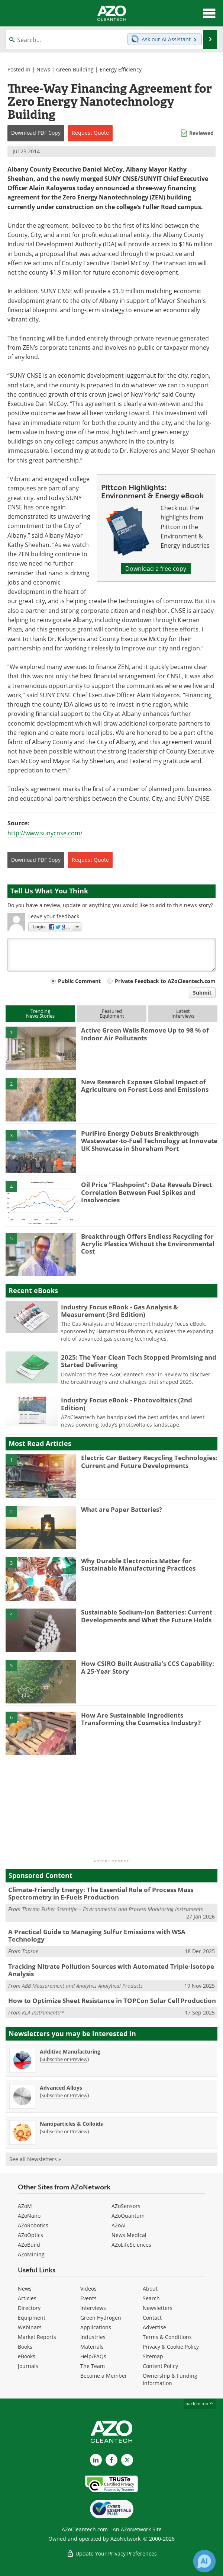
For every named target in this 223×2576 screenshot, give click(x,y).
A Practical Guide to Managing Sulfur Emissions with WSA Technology (96, 1935)
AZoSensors (126, 2205)
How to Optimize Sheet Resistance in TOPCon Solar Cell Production (112, 2000)
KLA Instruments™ (43, 2012)
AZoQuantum (128, 2215)
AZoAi (119, 2225)
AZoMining (31, 2254)
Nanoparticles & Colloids (71, 2123)
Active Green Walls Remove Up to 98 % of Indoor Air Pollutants (145, 1034)
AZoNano (29, 2215)
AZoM (25, 2205)
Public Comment (79, 981)
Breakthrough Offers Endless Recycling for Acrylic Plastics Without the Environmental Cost (147, 1244)
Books (25, 2346)
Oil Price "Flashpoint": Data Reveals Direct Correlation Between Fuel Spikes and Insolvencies (146, 1192)
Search (151, 2298)
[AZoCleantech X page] (127, 2460)
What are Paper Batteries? (121, 1509)
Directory (29, 2307)
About (150, 2288)
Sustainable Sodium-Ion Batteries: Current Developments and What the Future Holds (146, 1616)
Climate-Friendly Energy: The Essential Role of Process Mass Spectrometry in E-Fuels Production (100, 1893)
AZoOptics (30, 2235)
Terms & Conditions (167, 2336)
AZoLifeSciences (131, 2244)
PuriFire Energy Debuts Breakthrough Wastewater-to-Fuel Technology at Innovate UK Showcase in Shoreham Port (149, 1141)
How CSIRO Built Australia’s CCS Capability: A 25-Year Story (147, 1667)
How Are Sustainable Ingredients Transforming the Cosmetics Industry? (141, 1719)
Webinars (30, 2327)
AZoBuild (29, 2244)
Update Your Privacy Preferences (112, 2553)
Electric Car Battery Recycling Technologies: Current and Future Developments (149, 1461)
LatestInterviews (182, 1013)
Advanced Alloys (61, 2087)
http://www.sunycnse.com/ (45, 833)
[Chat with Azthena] (204, 2561)
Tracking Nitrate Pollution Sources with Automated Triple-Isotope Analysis (111, 1970)
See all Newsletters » (35, 2159)
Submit (202, 992)
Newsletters (157, 2307)
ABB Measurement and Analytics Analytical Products (82, 1985)
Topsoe (30, 1951)
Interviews (93, 2307)
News (43, 69)
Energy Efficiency (121, 69)
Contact (152, 2317)
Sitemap (153, 2356)
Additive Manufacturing (70, 2051)
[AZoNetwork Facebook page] (111, 2460)
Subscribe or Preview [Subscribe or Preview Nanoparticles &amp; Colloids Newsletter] (64, 2131)
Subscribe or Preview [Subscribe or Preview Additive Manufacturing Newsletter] (64, 2059)
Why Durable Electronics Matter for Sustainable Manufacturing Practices (138, 1564)
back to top (199, 2403)
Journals (28, 2365)
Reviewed (201, 133)
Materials (92, 2346)
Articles (27, 2298)
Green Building (75, 69)
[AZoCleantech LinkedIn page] (96, 2460)
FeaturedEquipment (112, 1013)
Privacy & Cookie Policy (171, 2346)
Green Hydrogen (100, 2317)
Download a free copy (155, 568)
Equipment (31, 2317)
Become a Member (103, 2375)
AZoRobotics (33, 2225)
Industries (93, 2336)
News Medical (129, 2235)
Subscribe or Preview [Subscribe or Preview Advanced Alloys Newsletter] (64, 2095)
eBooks (26, 2356)
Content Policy (160, 2365)
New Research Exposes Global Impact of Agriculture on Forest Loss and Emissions (145, 1086)
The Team (92, 2365)
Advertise (154, 2327)
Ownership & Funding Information (170, 2379)
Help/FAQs (93, 2356)
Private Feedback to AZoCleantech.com (165, 981)
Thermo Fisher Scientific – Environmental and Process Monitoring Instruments (112, 1909)
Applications (95, 2327)
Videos (88, 2288)
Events (88, 2298)
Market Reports (37, 2336)
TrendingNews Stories (40, 1013)
